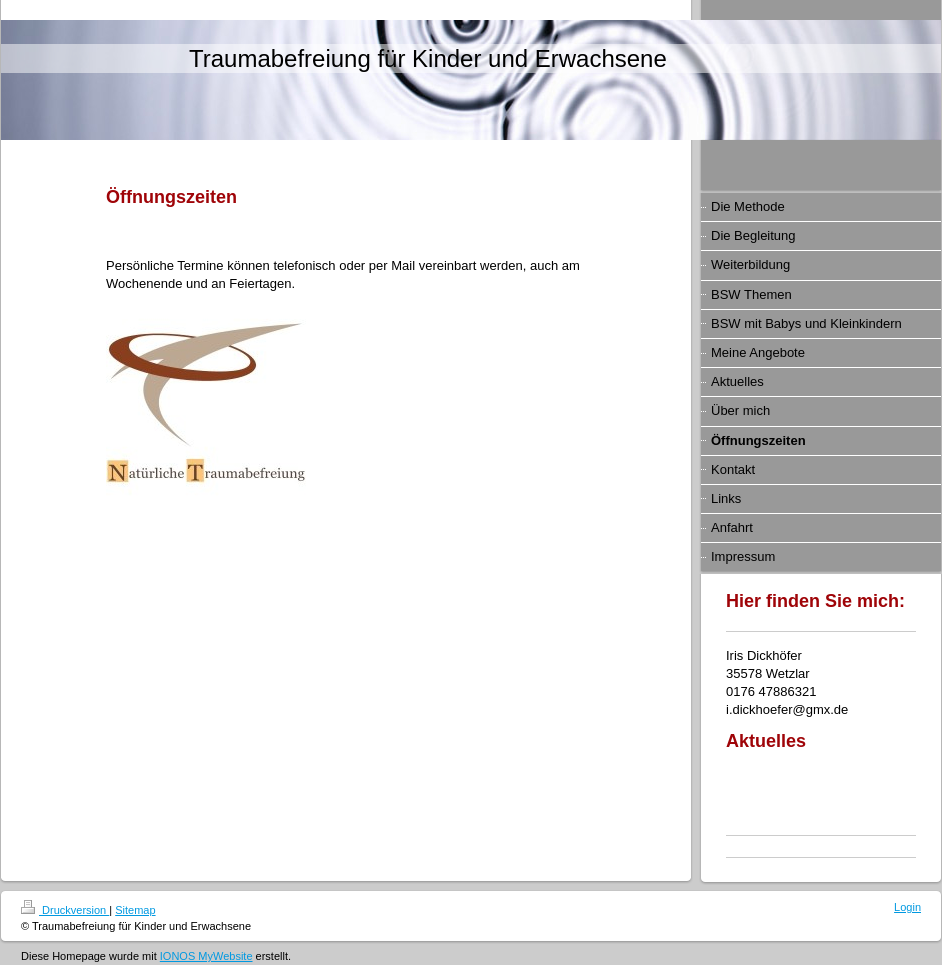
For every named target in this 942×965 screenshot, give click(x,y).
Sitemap (135, 910)
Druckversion (65, 910)
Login (907, 907)
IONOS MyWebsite (206, 956)
